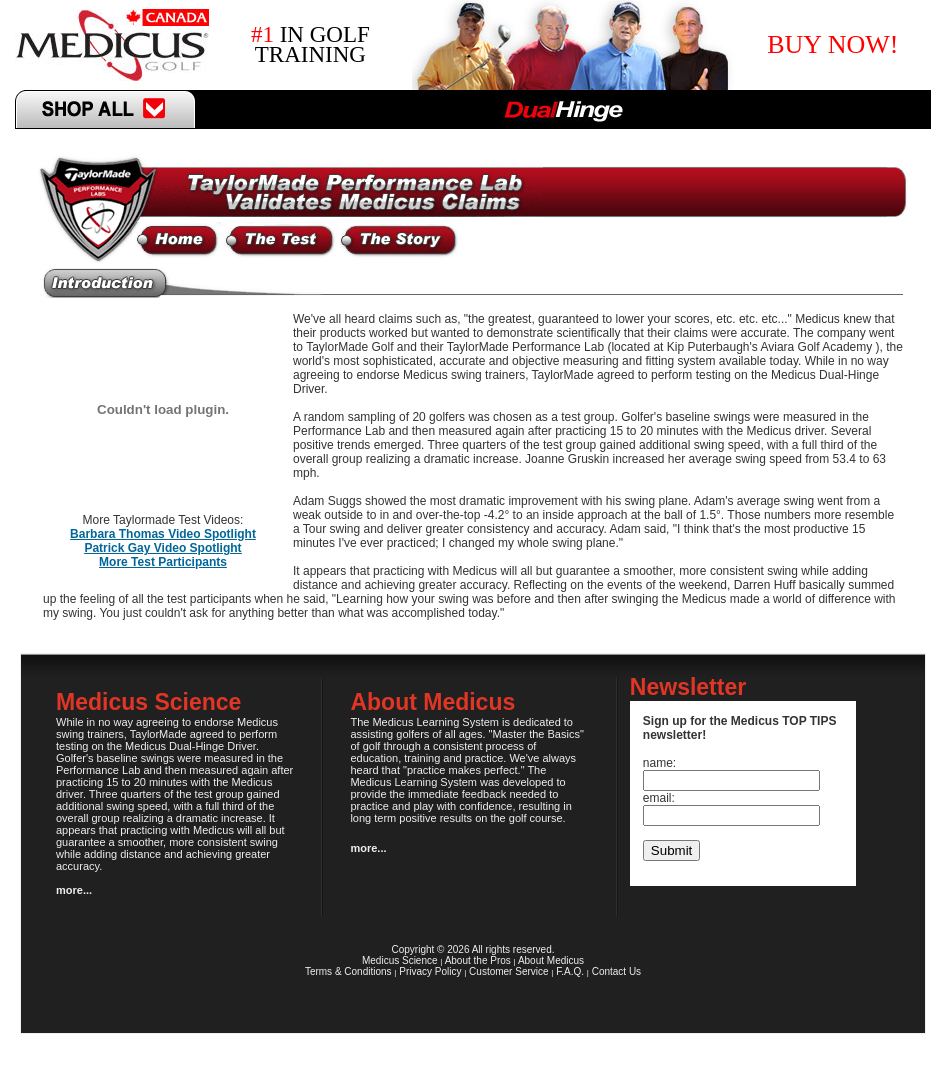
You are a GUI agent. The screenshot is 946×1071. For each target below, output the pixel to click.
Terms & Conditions (348, 971)
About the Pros (478, 960)
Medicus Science (400, 960)
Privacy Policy (430, 971)
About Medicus (551, 960)
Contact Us (616, 971)
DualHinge (563, 109)
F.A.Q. (570, 971)
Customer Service (508, 971)
